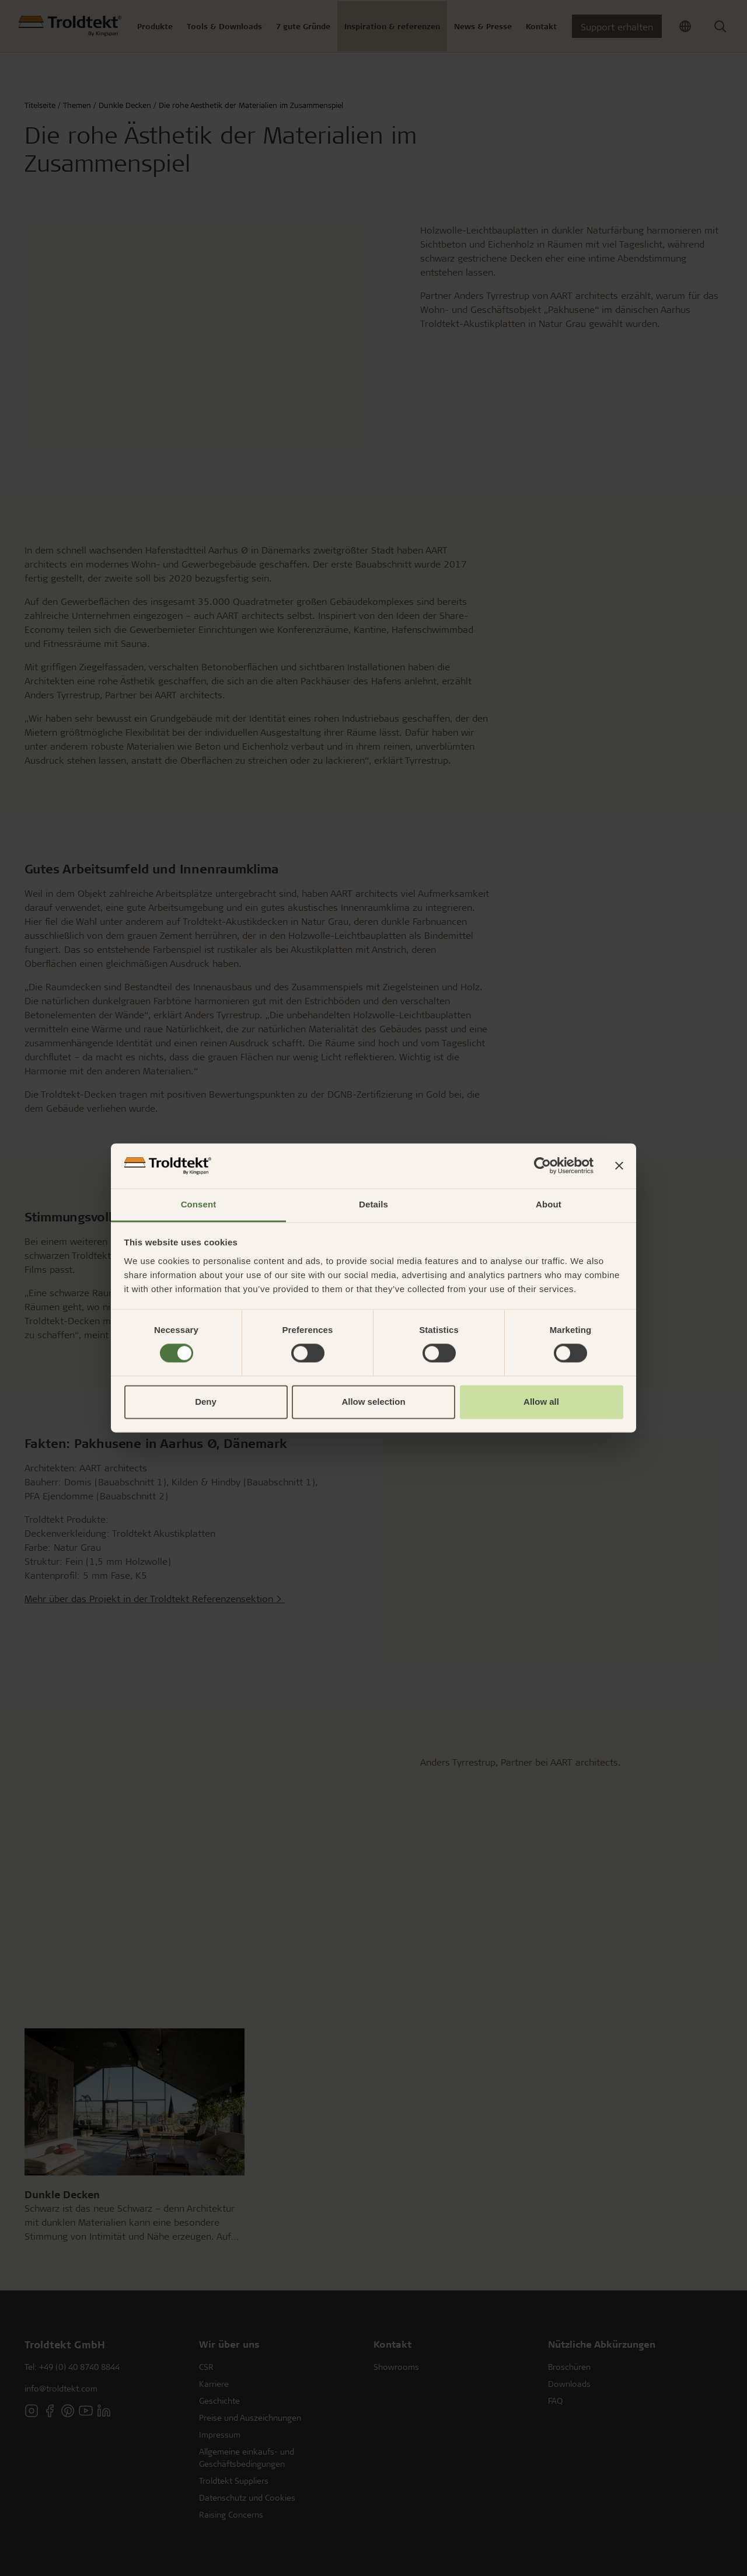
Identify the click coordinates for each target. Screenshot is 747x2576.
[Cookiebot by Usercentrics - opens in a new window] (542, 1166)
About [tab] (548, 1204)
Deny (206, 1402)
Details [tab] (373, 1204)
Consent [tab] (199, 1204)
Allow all (541, 1402)
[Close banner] (619, 1166)
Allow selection (373, 1402)
